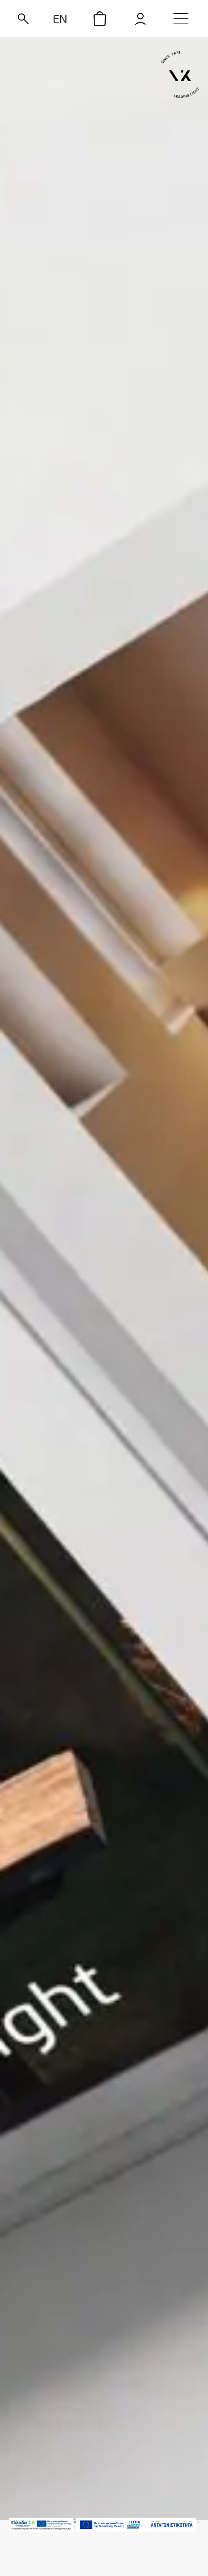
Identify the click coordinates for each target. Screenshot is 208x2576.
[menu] (180, 18)
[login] (140, 19)
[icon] (99, 18)
